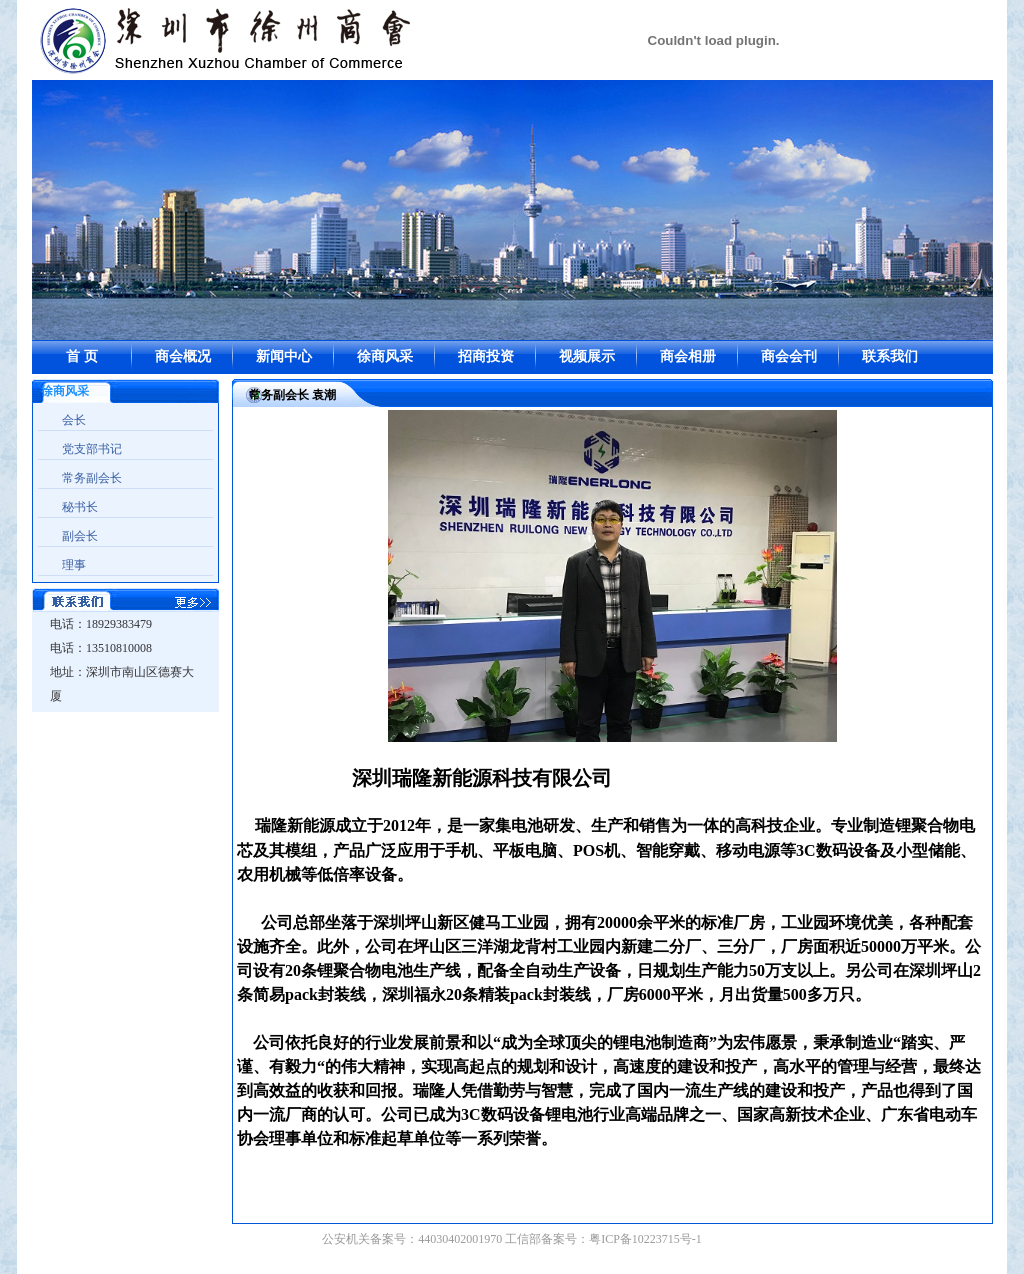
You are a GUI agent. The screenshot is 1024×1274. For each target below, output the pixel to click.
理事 (74, 565)
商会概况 (183, 356)
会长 (74, 420)
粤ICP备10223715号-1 (645, 1239)
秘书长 (80, 507)
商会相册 (688, 356)
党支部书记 (92, 449)
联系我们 (890, 356)
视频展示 (587, 356)
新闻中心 (284, 356)
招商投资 (486, 356)
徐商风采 (385, 356)
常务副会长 (92, 478)
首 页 (82, 356)
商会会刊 (789, 356)
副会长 (80, 536)
